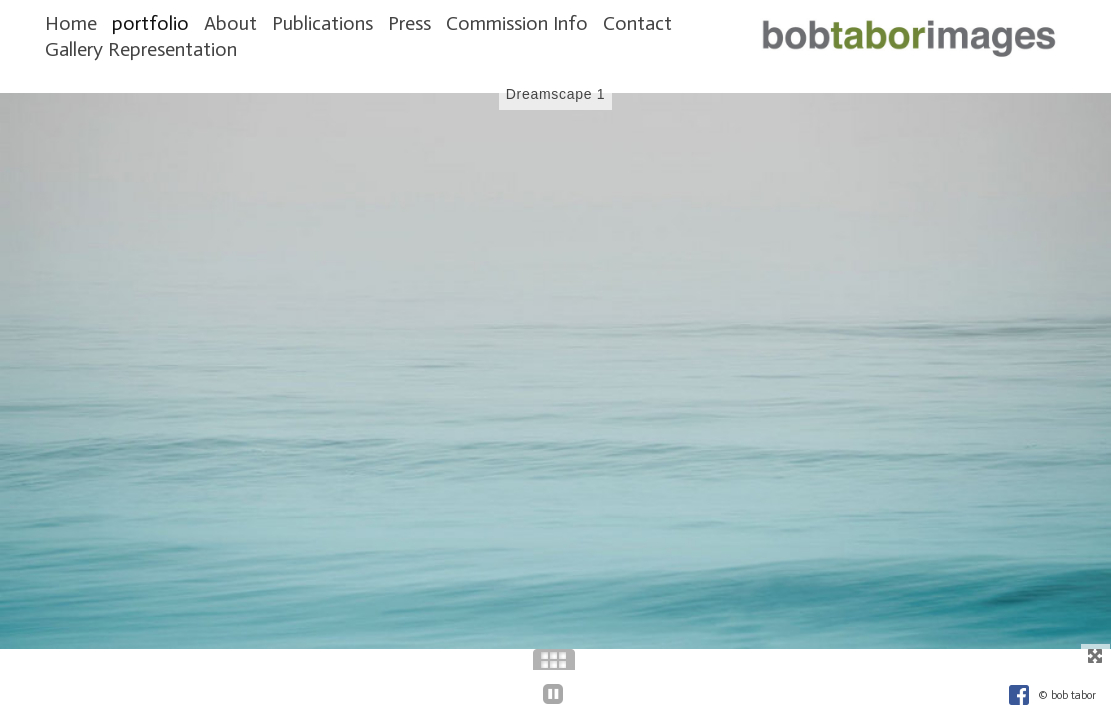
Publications (322, 23)
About (230, 23)
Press (409, 23)
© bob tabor (1067, 695)
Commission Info (517, 23)
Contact (637, 23)
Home (71, 23)
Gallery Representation (141, 49)
